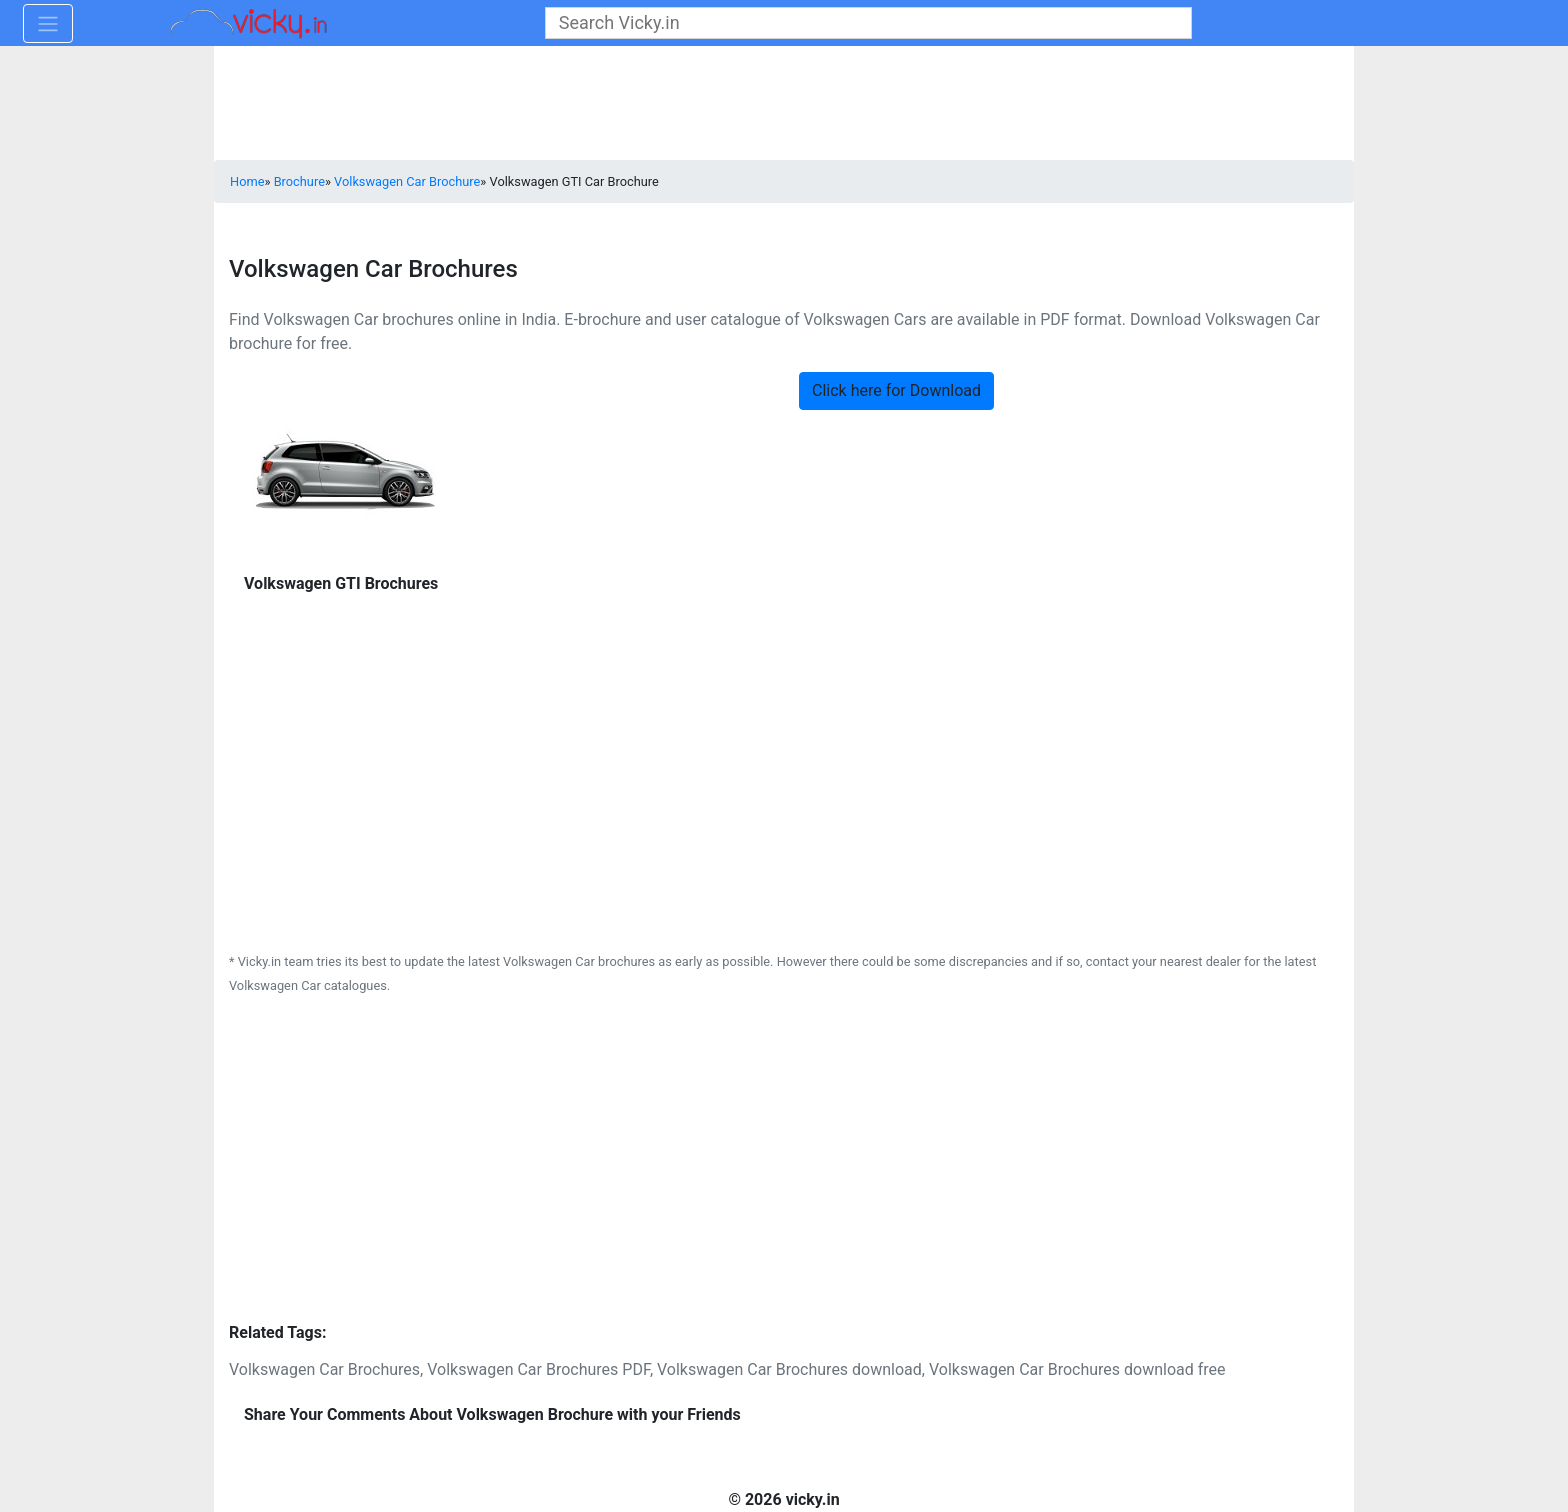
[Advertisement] (784, 817)
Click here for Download (896, 390)
